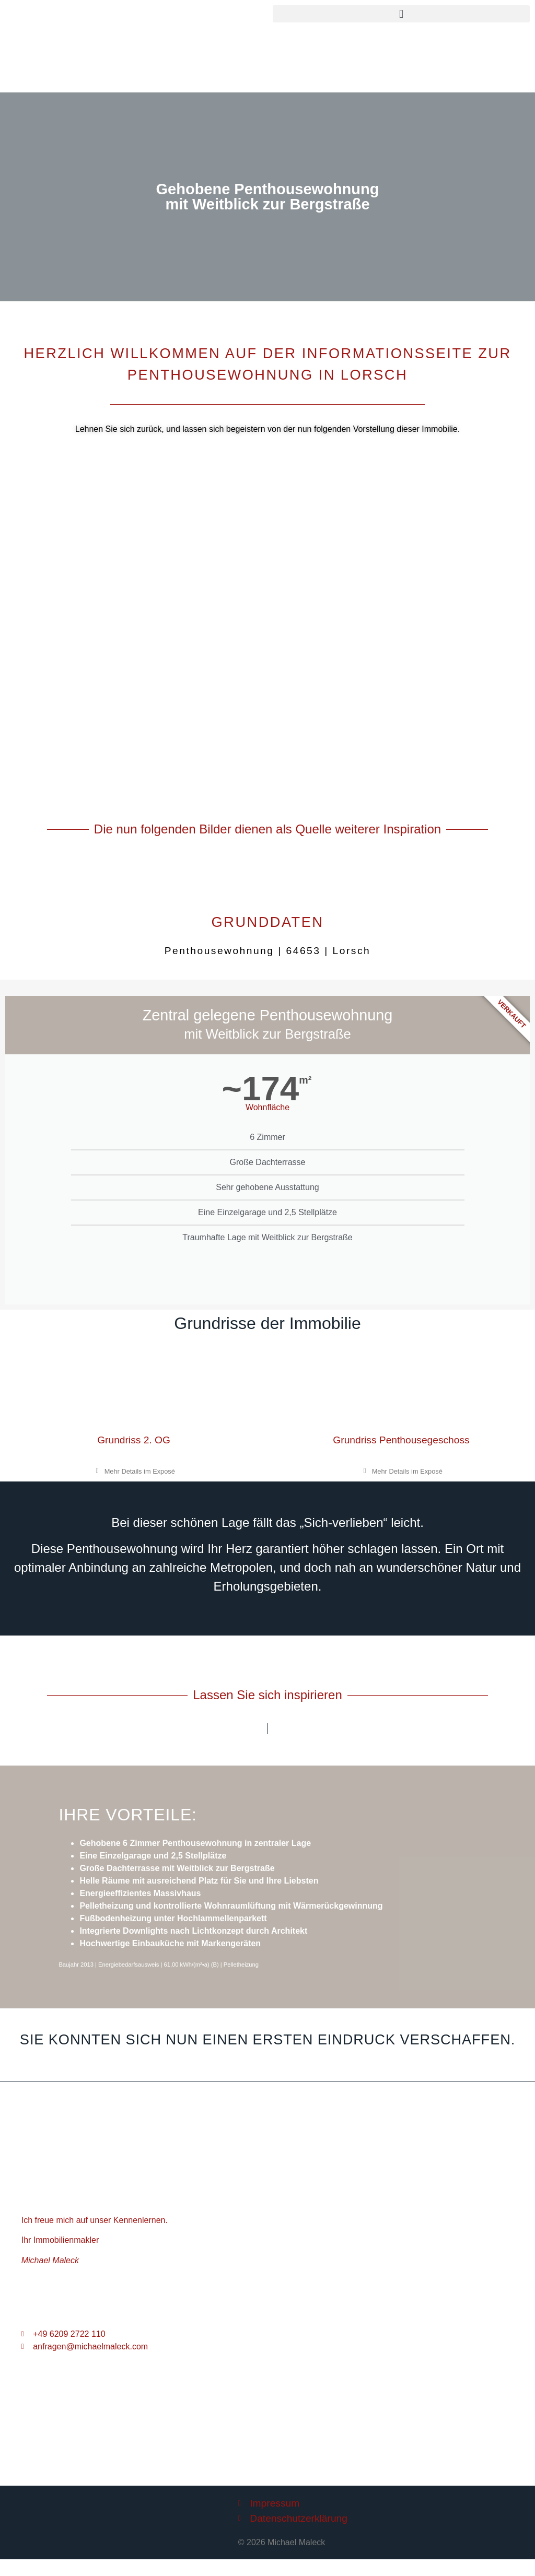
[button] (401, 13)
